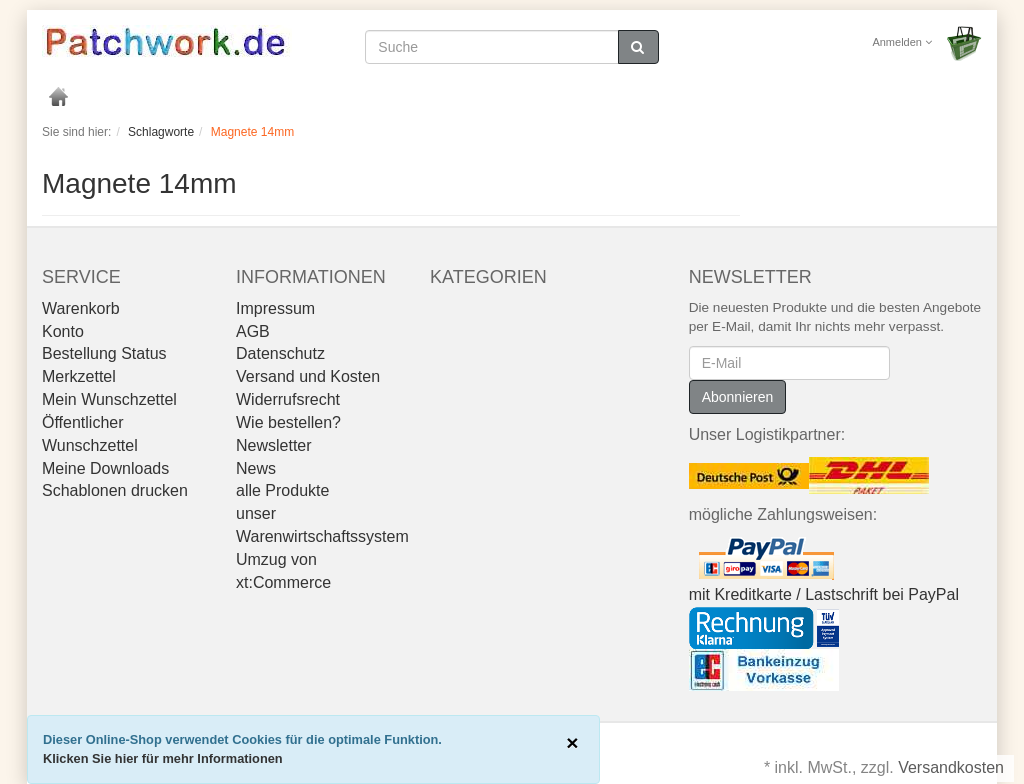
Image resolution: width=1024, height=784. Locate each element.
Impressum (275, 308)
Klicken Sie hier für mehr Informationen (163, 758)
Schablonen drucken (115, 490)
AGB (253, 331)
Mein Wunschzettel (109, 399)
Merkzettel (79, 376)
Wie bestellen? (288, 422)
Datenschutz (280, 353)
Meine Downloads (105, 468)
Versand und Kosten (308, 376)
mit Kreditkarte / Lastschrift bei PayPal (824, 594)
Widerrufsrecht (288, 399)
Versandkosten (951, 767)
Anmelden (902, 42)
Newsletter (274, 445)
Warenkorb (81, 308)
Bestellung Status (104, 353)
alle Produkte (282, 490)
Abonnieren (738, 397)
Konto (63, 331)
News (256, 468)
